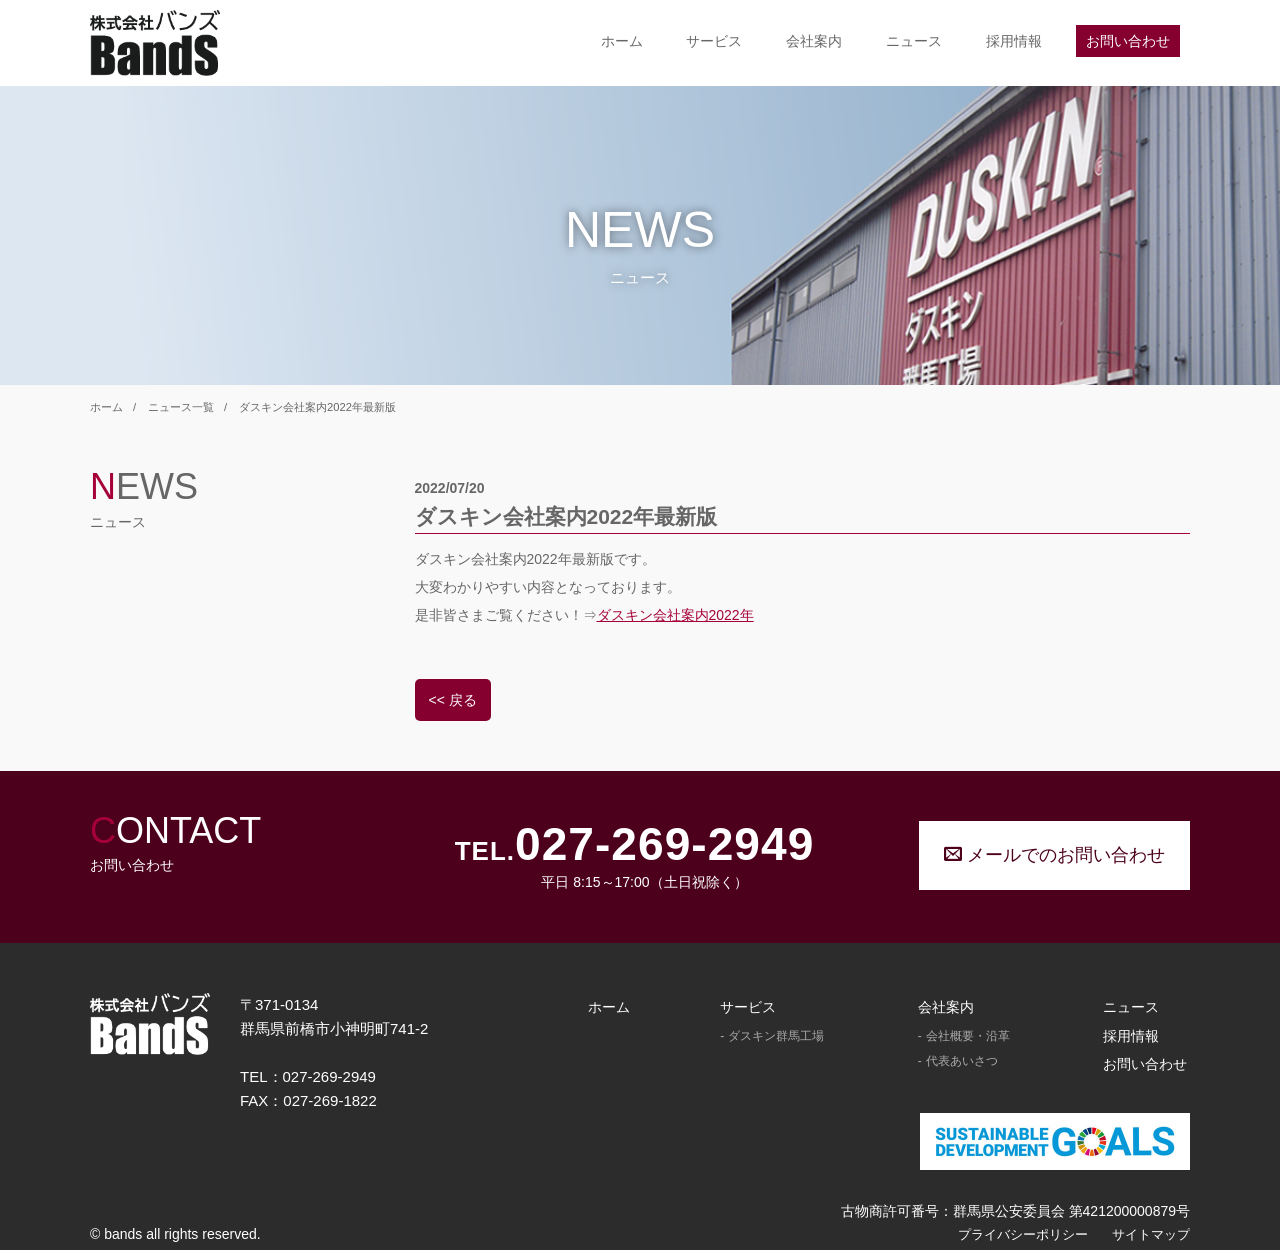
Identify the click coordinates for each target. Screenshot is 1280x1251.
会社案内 (814, 41)
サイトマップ (1151, 1235)
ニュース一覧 (181, 407)
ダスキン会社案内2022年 (675, 615)
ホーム (622, 41)
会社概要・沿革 (968, 1036)
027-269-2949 (664, 844)
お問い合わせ (1128, 41)
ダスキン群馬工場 (776, 1036)
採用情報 (1014, 41)
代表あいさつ (962, 1062)
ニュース (914, 41)
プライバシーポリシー (1023, 1235)
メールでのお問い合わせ (1054, 854)
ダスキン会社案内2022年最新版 (317, 407)
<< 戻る (453, 700)
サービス (714, 41)
